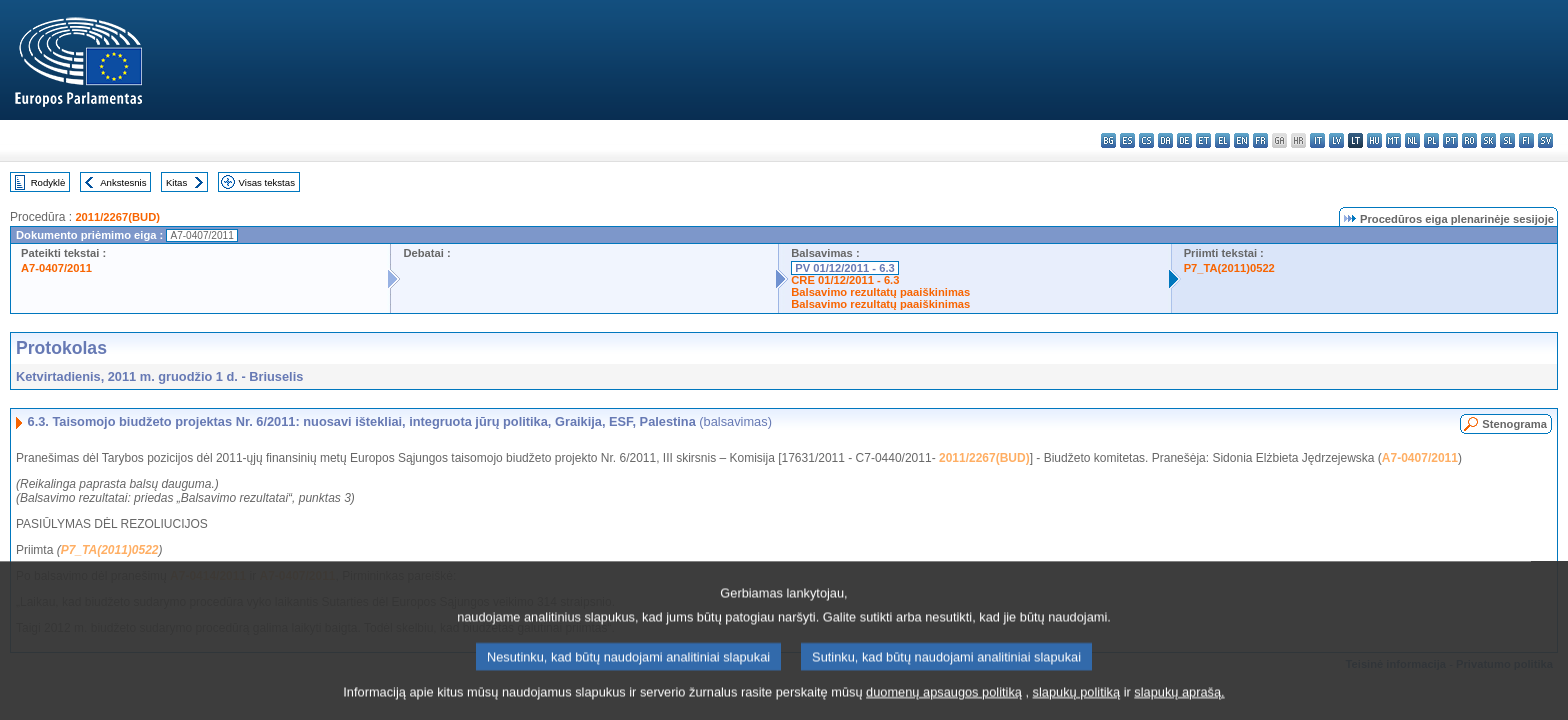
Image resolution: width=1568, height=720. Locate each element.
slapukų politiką (1077, 702)
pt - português (1450, 140)
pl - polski (1431, 140)
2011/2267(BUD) (117, 217)
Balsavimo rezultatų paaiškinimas (880, 292)
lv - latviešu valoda (1336, 140)
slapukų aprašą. (1179, 702)
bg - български (1108, 140)
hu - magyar (1374, 140)
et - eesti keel (1203, 140)
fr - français (1260, 140)
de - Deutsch (1184, 140)
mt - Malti (1393, 140)
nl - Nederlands (1412, 140)
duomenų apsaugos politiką (944, 702)
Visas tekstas (267, 182)
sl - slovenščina (1507, 140)
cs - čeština (1146, 140)
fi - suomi (1526, 140)
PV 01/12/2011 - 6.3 (845, 268)
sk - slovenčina (1488, 140)
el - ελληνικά (1222, 140)
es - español (1127, 140)
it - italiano (1317, 140)
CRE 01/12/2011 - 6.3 (845, 280)
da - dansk (1165, 140)
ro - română (1469, 140)
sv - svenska (1545, 140)
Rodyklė (48, 182)
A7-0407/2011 (56, 268)
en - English (1241, 140)
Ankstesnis (123, 182)
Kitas (176, 182)
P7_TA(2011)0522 (1229, 268)
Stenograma (1514, 424)
